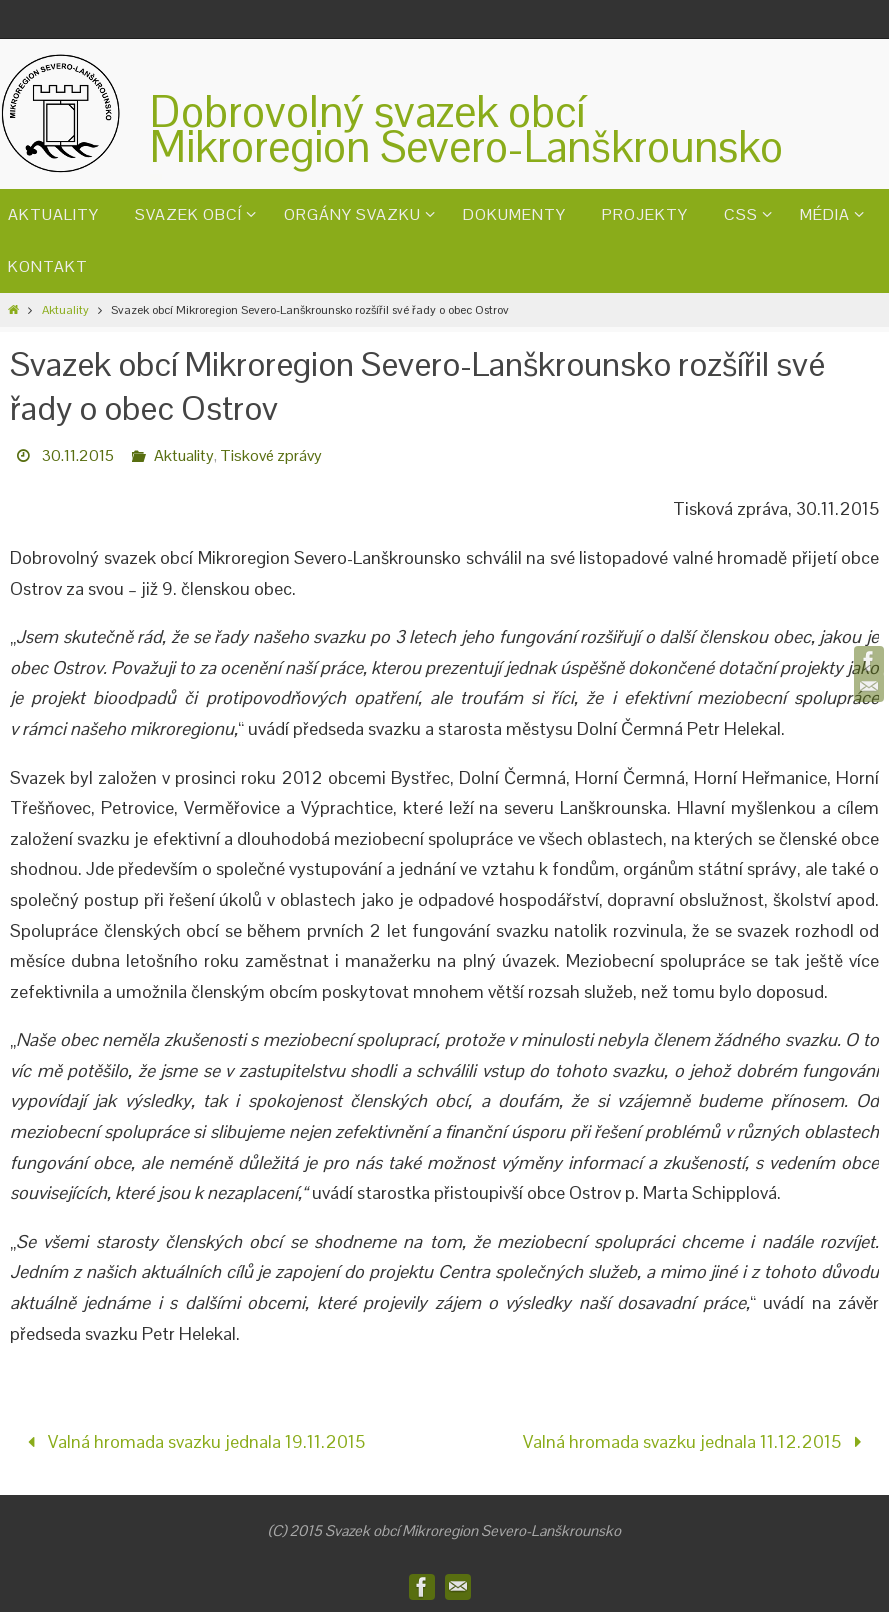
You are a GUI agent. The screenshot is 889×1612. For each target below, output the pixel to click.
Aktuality (65, 310)
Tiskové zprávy (271, 455)
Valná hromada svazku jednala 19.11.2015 (192, 1441)
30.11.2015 (78, 455)
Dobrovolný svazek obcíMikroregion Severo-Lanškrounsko (466, 129)
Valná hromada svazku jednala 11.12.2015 (696, 1441)
